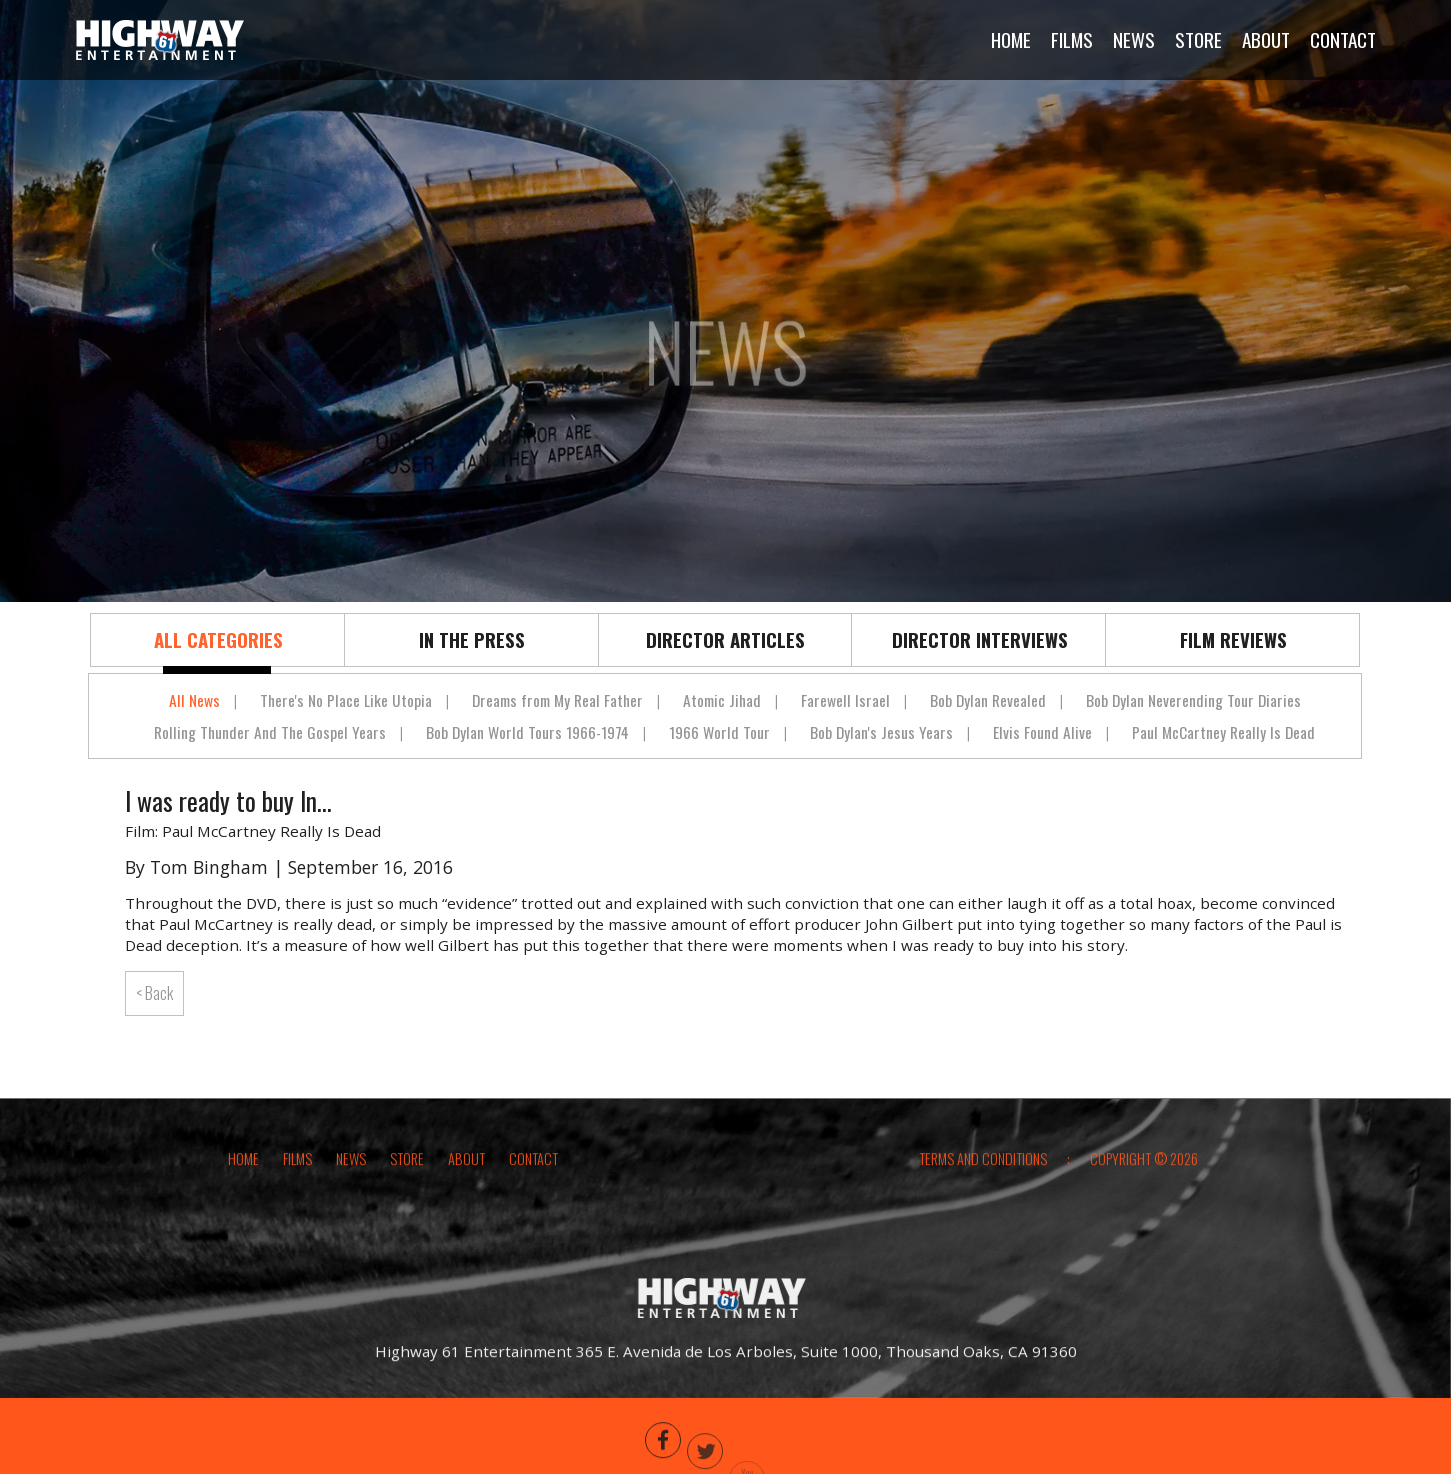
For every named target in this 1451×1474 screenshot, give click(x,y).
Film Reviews (1233, 639)
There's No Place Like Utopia (346, 700)
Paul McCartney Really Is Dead (1223, 732)
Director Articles (725, 639)
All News (194, 700)
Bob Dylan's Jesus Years (881, 732)
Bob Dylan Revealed (988, 700)
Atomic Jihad (722, 700)
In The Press (472, 639)
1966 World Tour (719, 732)
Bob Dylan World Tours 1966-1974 (527, 732)
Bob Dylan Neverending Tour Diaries (1193, 700)
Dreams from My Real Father (557, 700)
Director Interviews (980, 639)
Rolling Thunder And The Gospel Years (270, 732)
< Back (154, 993)
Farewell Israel (845, 700)
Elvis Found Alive (1042, 732)
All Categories (218, 639)
